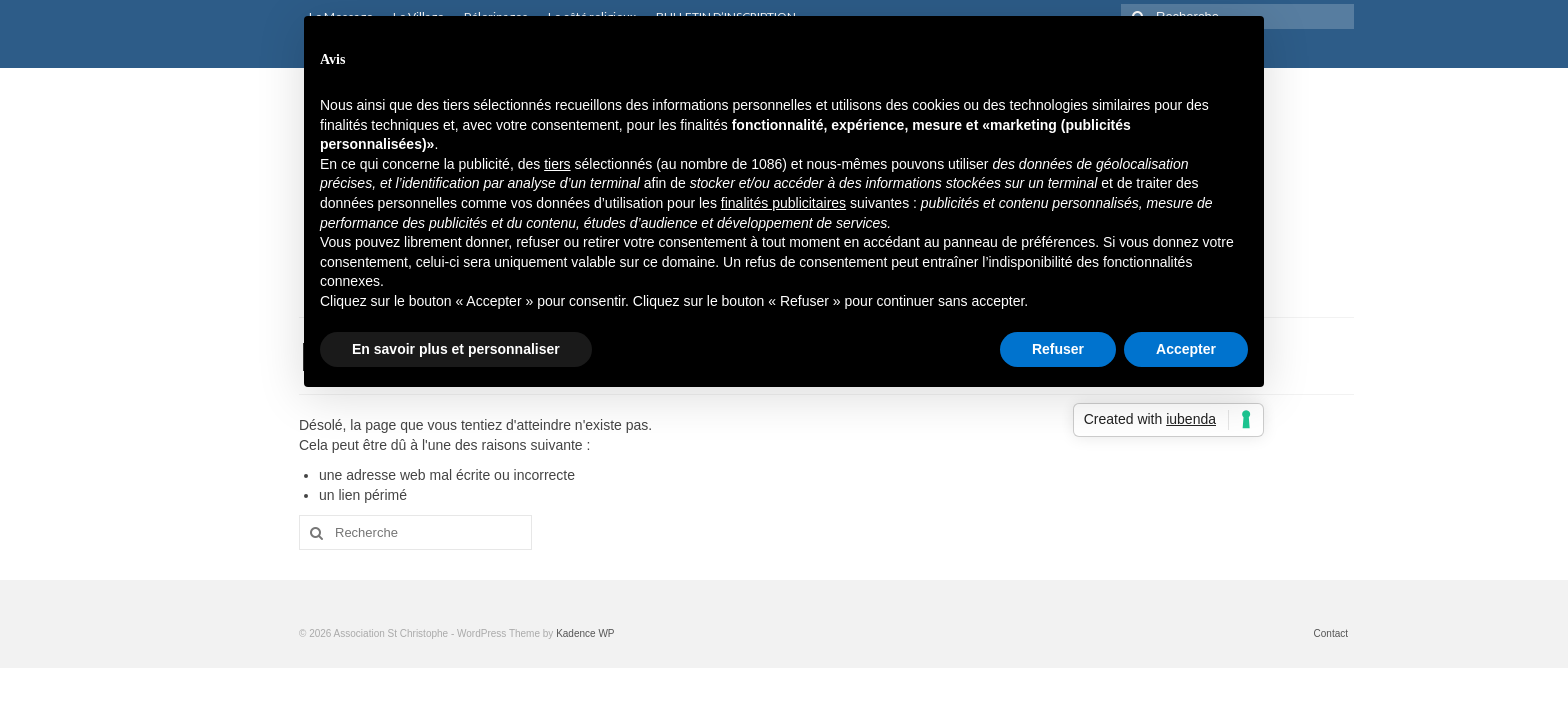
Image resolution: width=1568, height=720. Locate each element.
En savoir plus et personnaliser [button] (456, 349)
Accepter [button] (1186, 349)
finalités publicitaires (783, 203)
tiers (557, 164)
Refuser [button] (1058, 349)
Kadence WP (585, 633)
